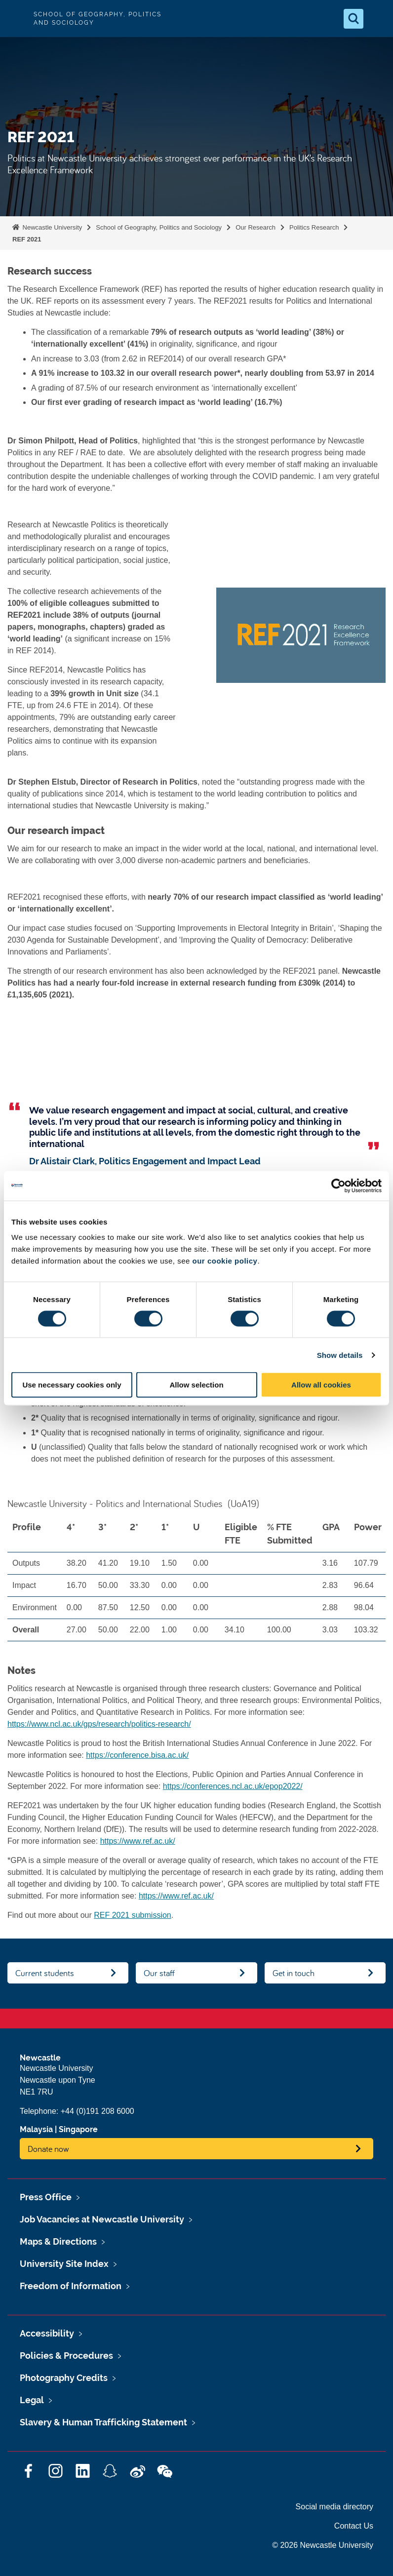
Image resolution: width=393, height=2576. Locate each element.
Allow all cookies (321, 1385)
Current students (44, 1973)
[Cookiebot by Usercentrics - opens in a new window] (338, 1185)
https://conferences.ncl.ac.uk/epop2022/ (233, 1786)
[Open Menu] (377, 19)
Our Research (255, 227)
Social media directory (334, 2506)
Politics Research (314, 227)
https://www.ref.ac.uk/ (137, 1841)
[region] (196, 1582)
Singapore (78, 2129)
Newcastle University (51, 227)
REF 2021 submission (132, 1915)
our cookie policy (225, 1261)
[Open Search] (353, 19)
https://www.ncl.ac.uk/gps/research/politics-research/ (99, 1724)
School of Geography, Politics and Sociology (159, 227)
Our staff (159, 1973)
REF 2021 (26, 239)
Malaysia (36, 2129)
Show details (340, 1354)
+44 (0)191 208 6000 (97, 2111)
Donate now (48, 2148)
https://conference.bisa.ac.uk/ (137, 1755)
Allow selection (196, 1385)
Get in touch (293, 1973)
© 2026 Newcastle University (322, 2545)
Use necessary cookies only (71, 1385)
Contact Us (353, 2526)
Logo (16, 18)
